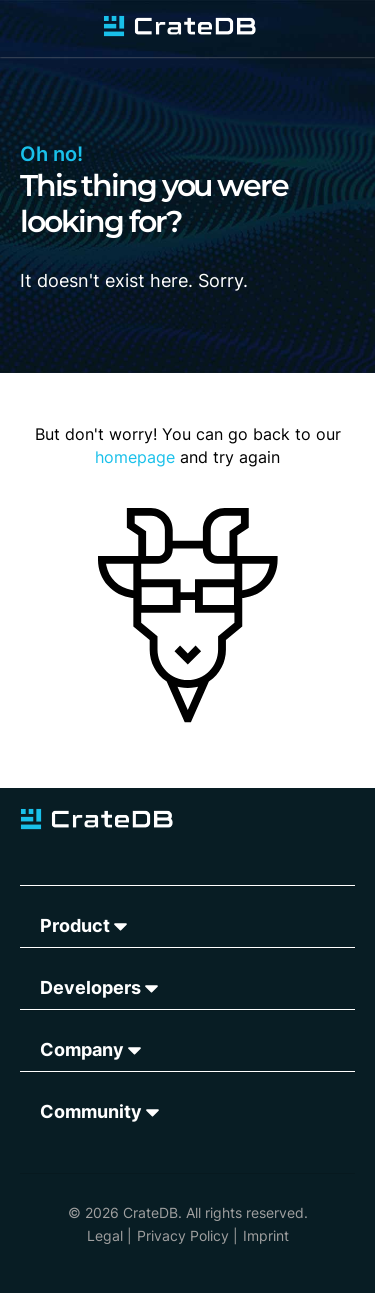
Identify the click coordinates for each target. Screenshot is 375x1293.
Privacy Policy (183, 1235)
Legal (105, 1235)
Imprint (266, 1235)
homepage (135, 457)
